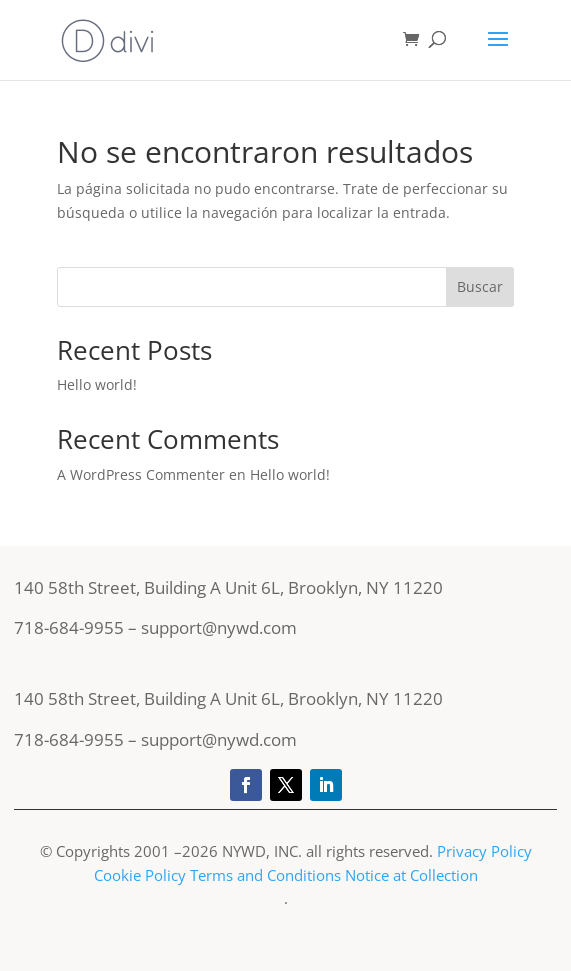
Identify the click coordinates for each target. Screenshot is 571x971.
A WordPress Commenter (141, 474)
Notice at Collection (411, 875)
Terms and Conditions (265, 875)
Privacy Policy (484, 851)
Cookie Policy (140, 875)
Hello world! (97, 384)
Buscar (480, 286)
